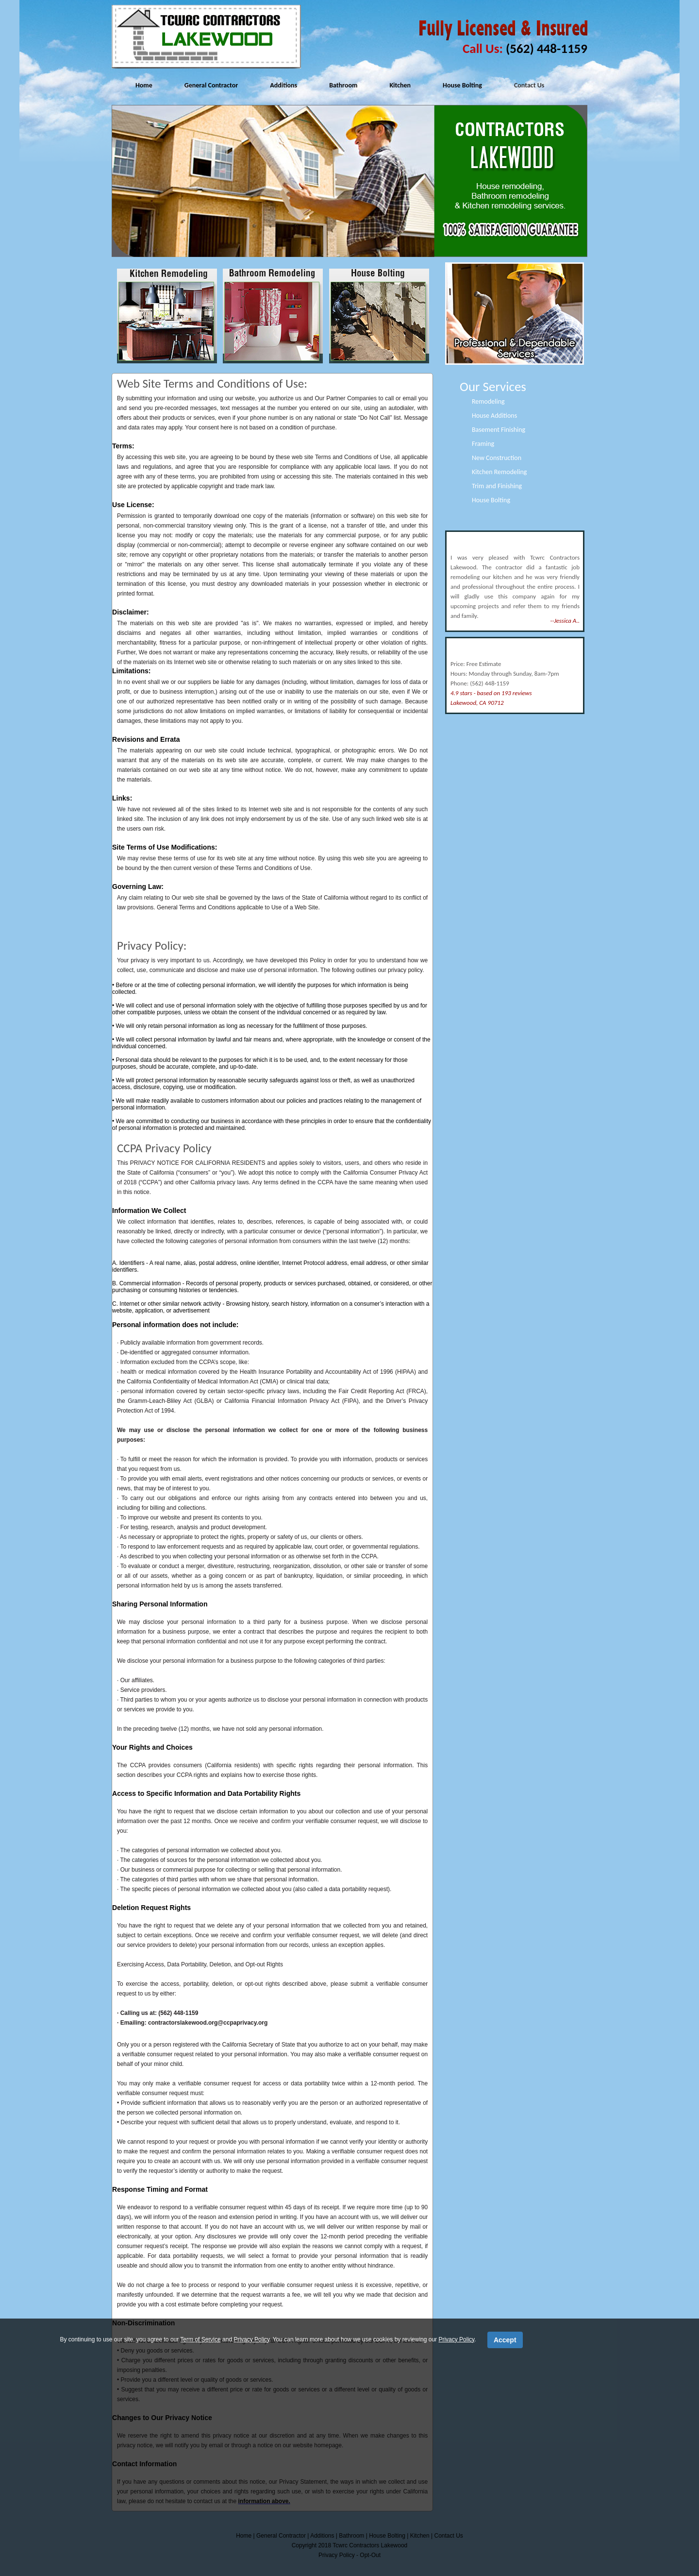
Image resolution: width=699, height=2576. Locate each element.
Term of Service (200, 2339)
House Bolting (462, 85)
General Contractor (211, 85)
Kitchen (400, 85)
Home (143, 85)
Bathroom (343, 85)
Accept (505, 2340)
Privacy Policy (251, 2339)
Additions (283, 85)
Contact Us (529, 85)
